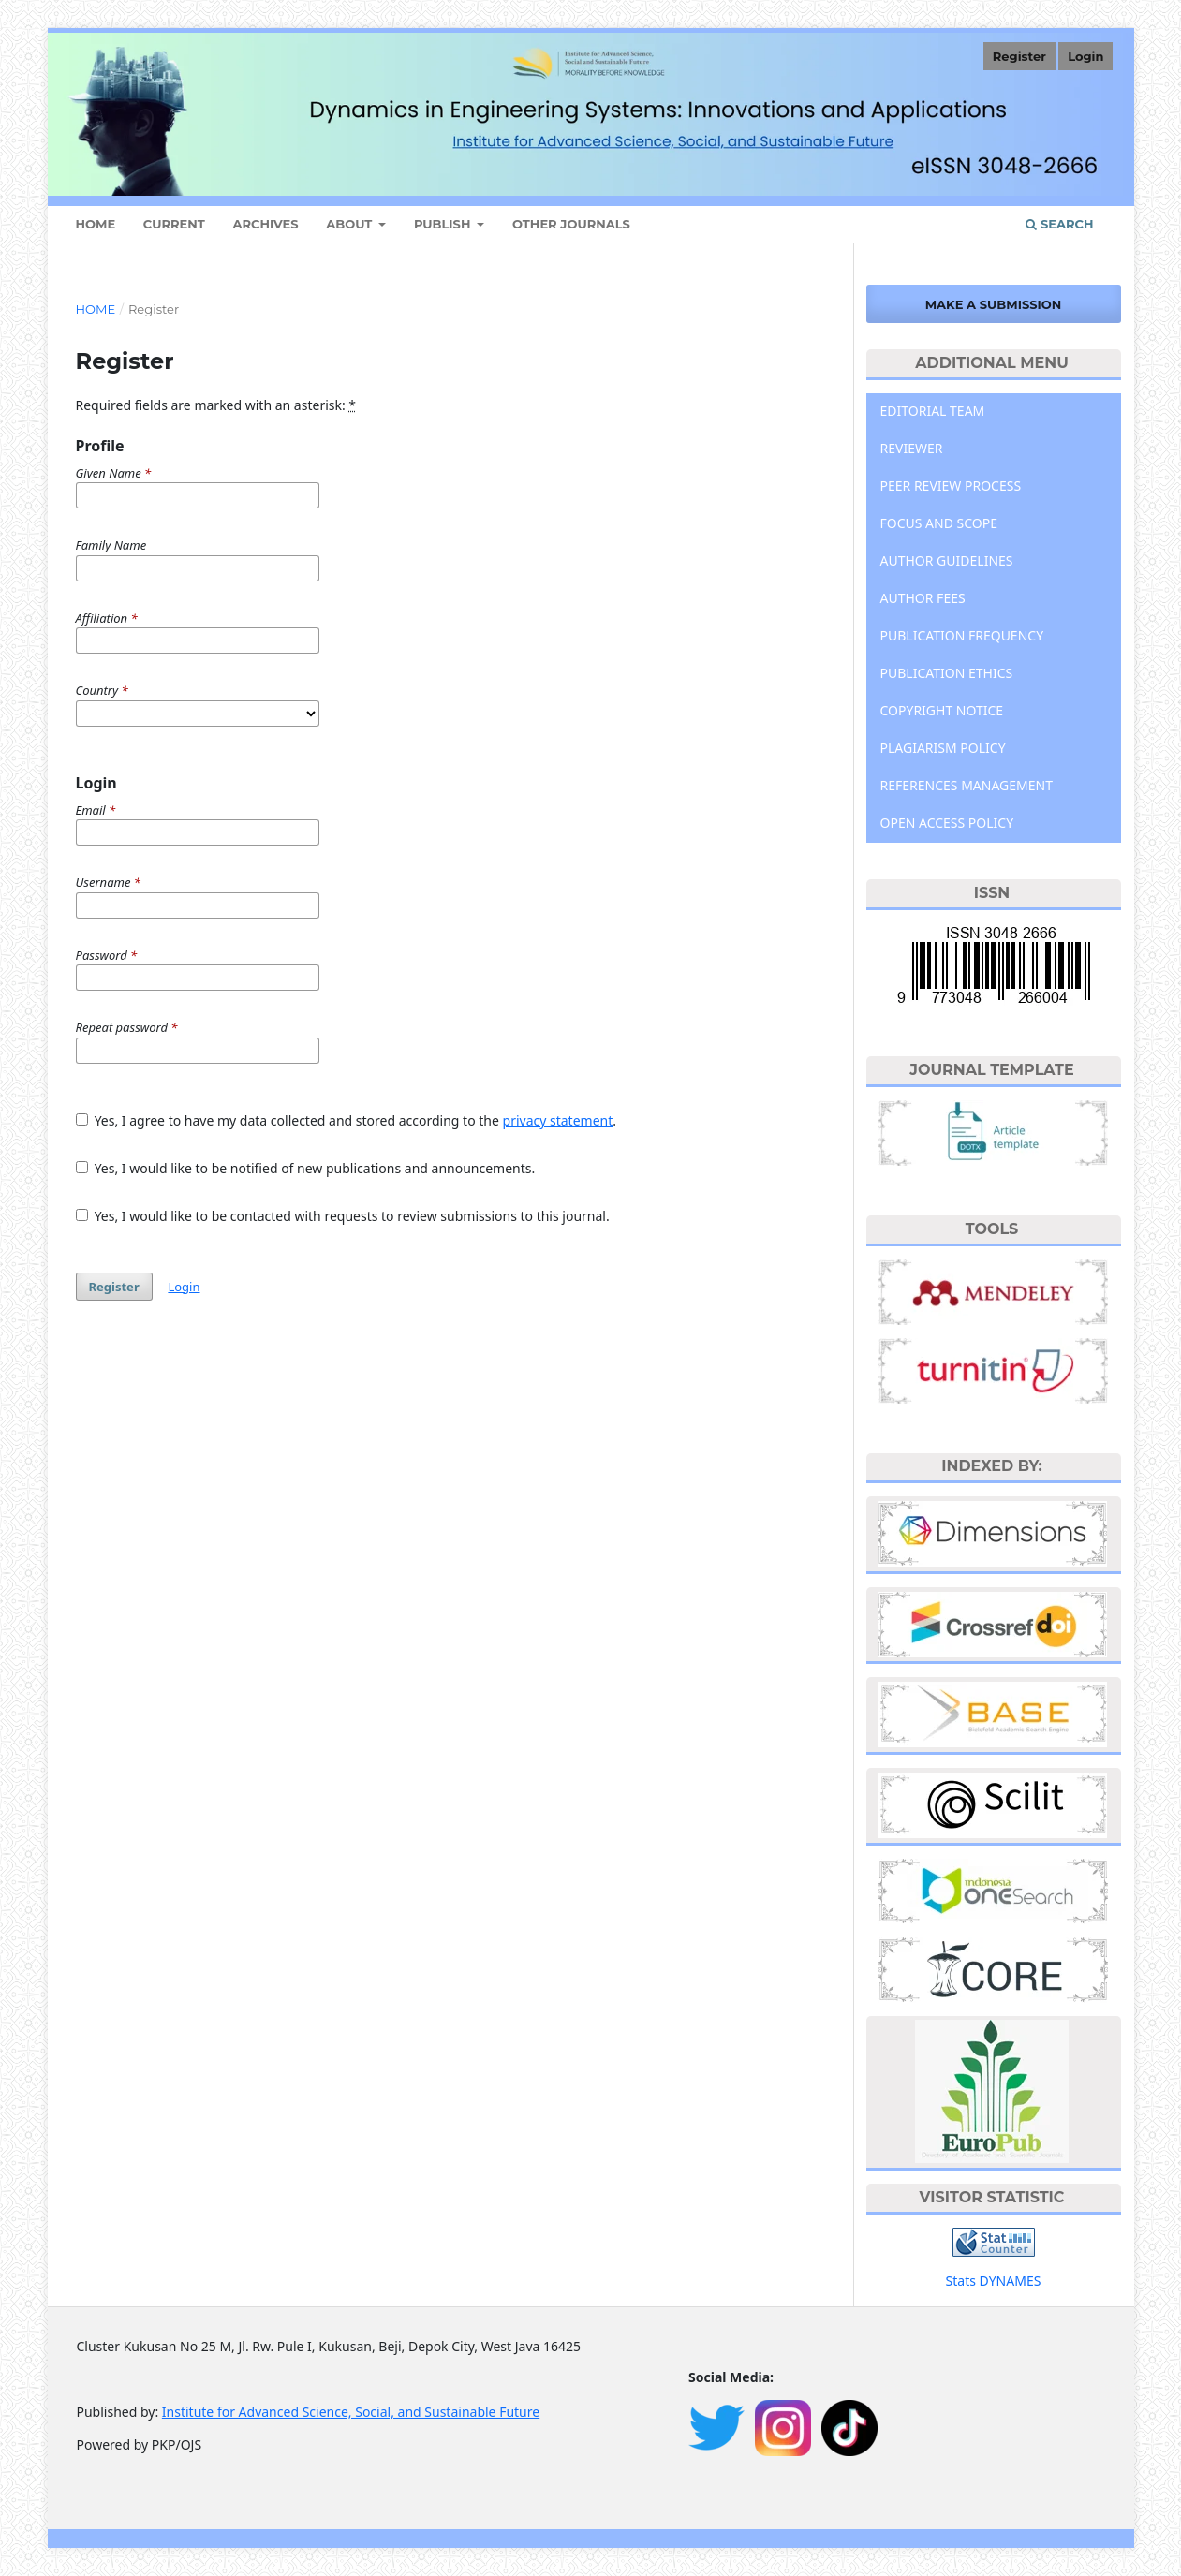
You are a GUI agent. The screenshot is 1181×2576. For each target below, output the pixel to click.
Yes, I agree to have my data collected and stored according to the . (346, 1120)
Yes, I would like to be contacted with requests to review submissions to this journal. (343, 1216)
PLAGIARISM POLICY (943, 748)
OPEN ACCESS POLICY (947, 823)
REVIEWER (911, 448)
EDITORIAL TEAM (932, 411)
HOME (96, 223)
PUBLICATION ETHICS (946, 673)
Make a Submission (993, 304)
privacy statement (558, 1120)
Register (1019, 56)
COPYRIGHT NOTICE (942, 710)
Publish (444, 223)
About (351, 223)
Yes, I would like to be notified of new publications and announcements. (306, 1168)
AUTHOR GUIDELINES (946, 560)
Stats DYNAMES (993, 2280)
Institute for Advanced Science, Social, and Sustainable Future (350, 2412)
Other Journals (571, 223)
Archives (266, 223)
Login (1085, 56)
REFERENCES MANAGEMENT (966, 785)
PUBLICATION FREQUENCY (962, 635)
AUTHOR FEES (923, 598)
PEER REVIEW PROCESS (951, 485)
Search (1059, 223)
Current (174, 223)
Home (96, 309)
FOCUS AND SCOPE (939, 523)
